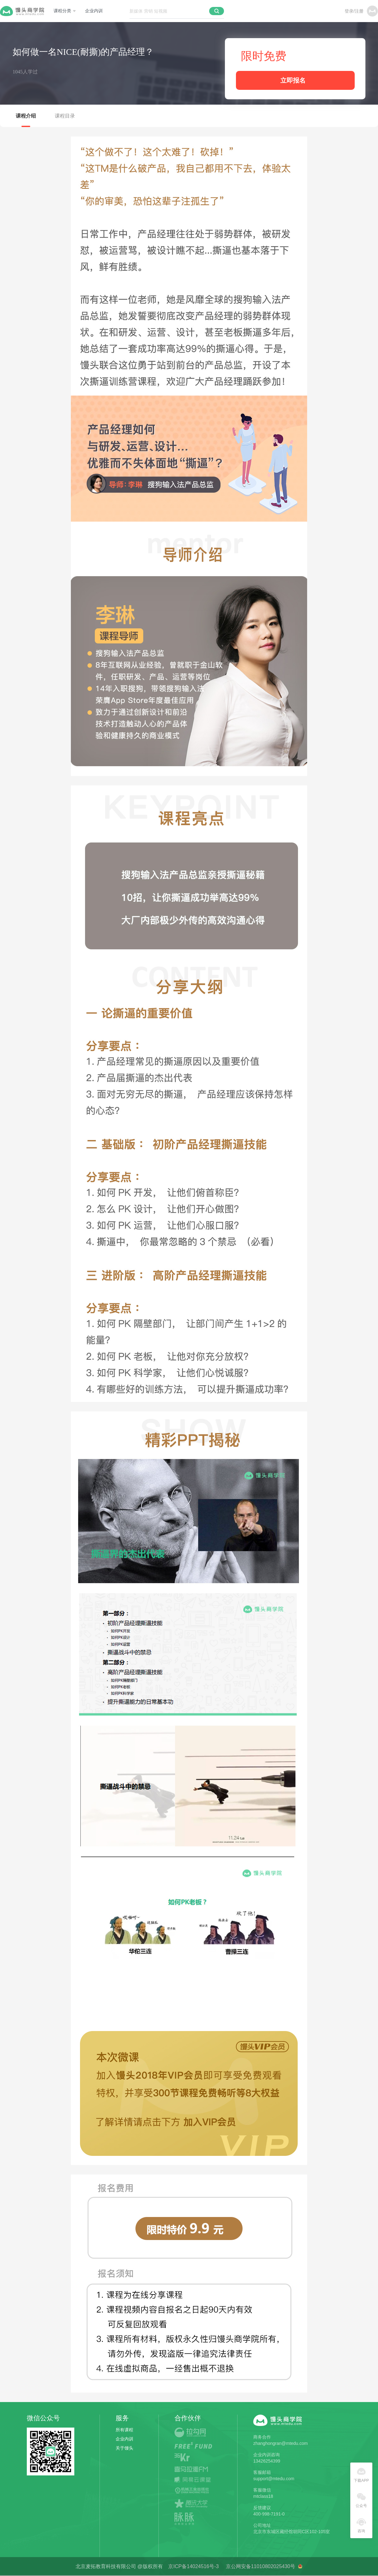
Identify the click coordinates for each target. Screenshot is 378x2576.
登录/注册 (354, 11)
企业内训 (94, 11)
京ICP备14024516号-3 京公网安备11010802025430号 (233, 2566)
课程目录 (65, 116)
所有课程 (124, 2429)
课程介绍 (26, 116)
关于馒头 (124, 2448)
